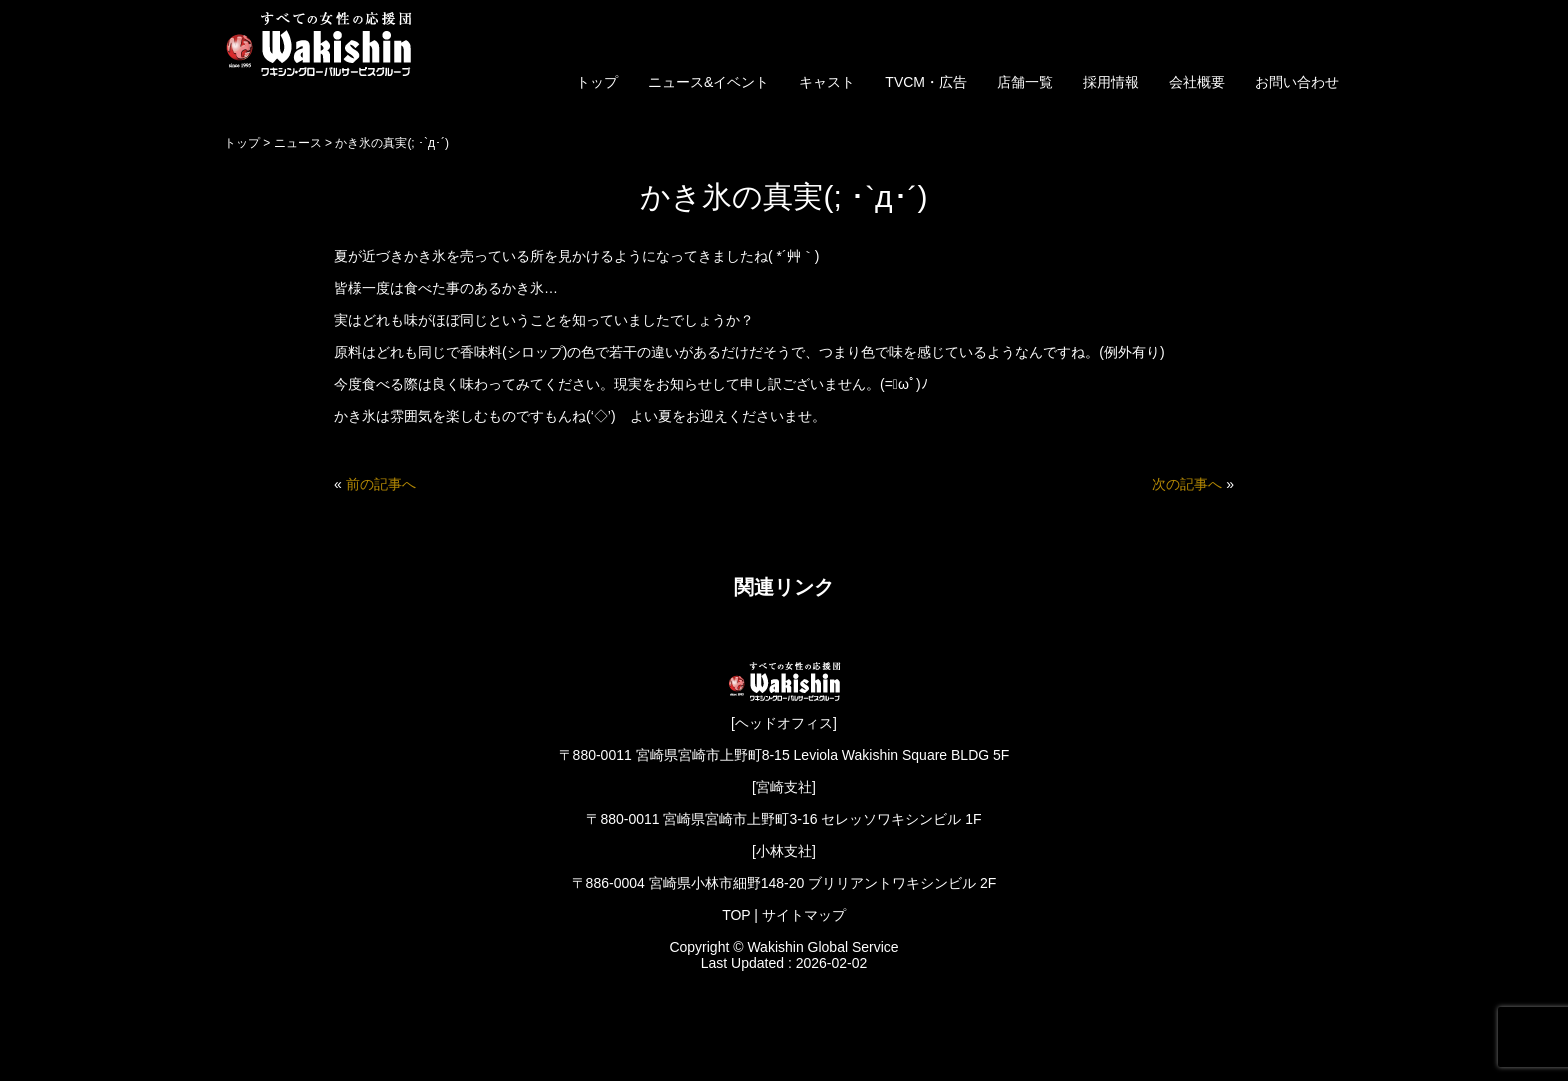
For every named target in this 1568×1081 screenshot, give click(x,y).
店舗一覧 (1025, 82)
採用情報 (1111, 82)
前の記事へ (381, 484)
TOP (736, 915)
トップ (597, 82)
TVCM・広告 (926, 82)
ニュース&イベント (708, 82)
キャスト (827, 82)
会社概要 (1197, 82)
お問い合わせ (1297, 82)
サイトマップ (804, 915)
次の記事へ (1187, 484)
